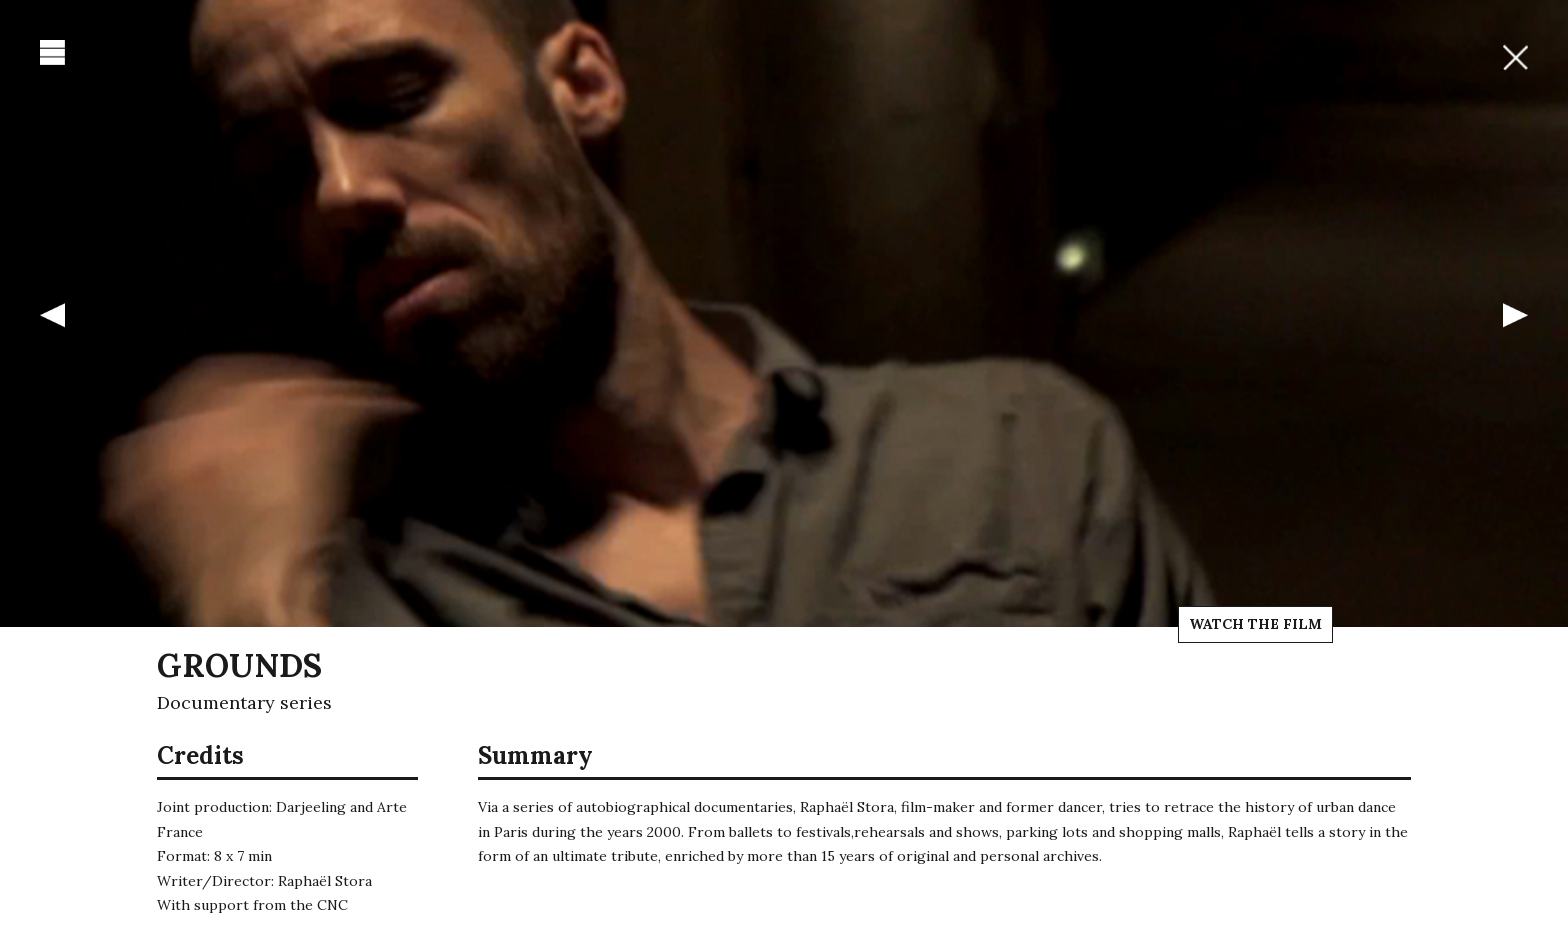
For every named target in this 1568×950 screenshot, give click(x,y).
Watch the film (1255, 624)
